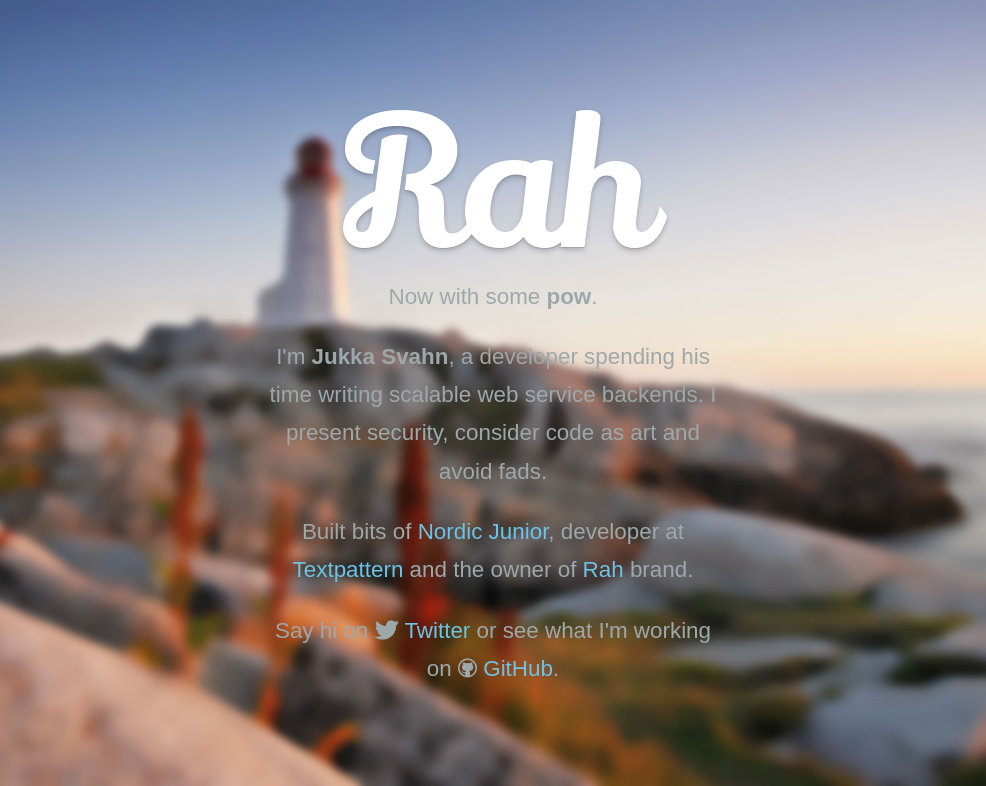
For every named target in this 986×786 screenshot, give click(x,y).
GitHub (518, 668)
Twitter (437, 630)
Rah (603, 569)
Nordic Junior (483, 531)
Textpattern (348, 569)
